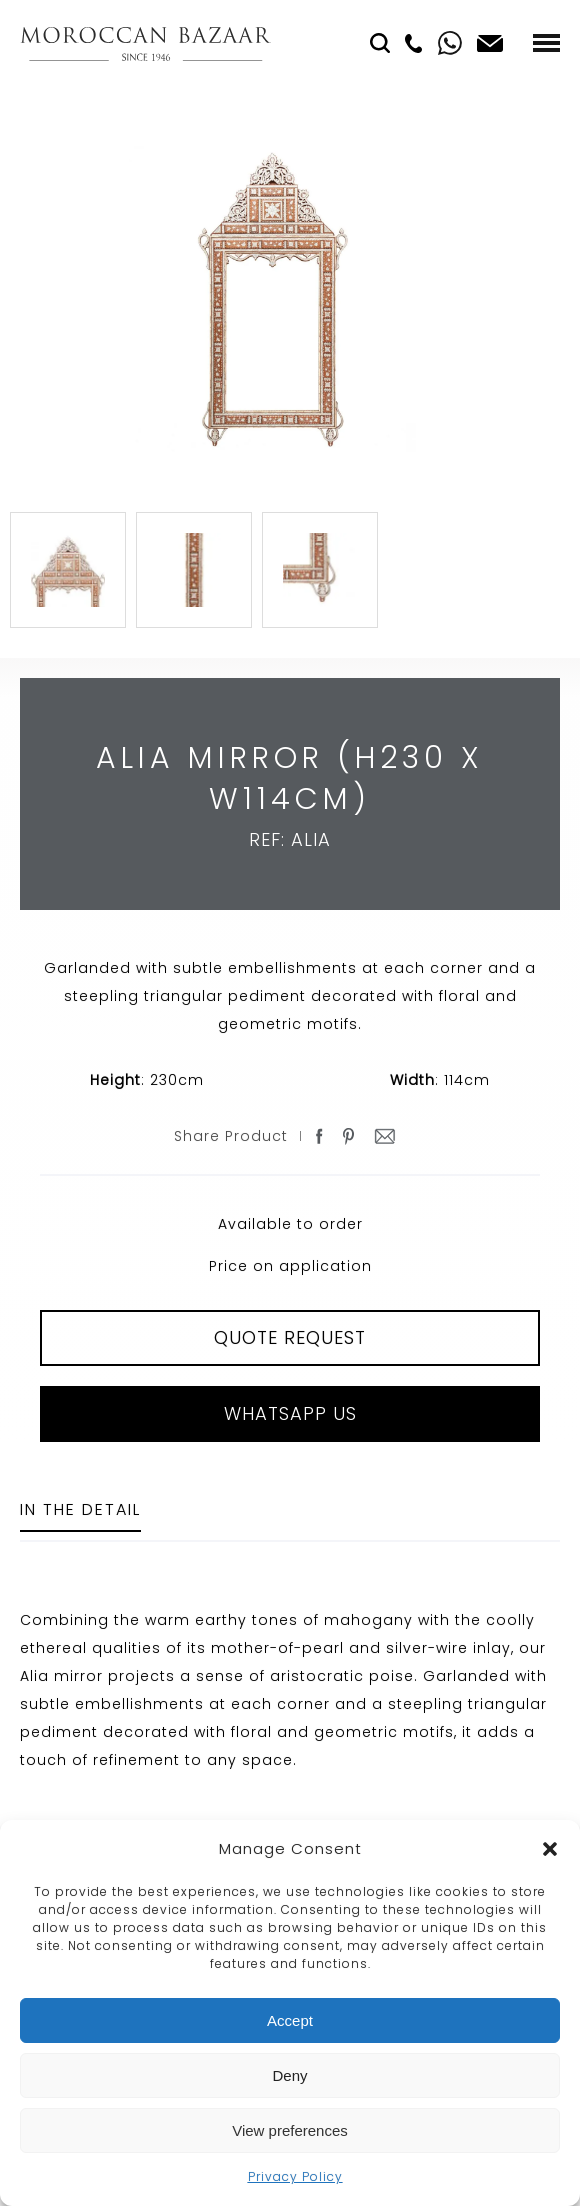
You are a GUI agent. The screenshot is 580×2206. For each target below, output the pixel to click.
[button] (550, 1849)
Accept (290, 2020)
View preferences (290, 2130)
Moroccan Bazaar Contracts (145, 43)
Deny (289, 2075)
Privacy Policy (295, 2176)
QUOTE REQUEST (290, 1337)
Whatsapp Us (290, 1413)
